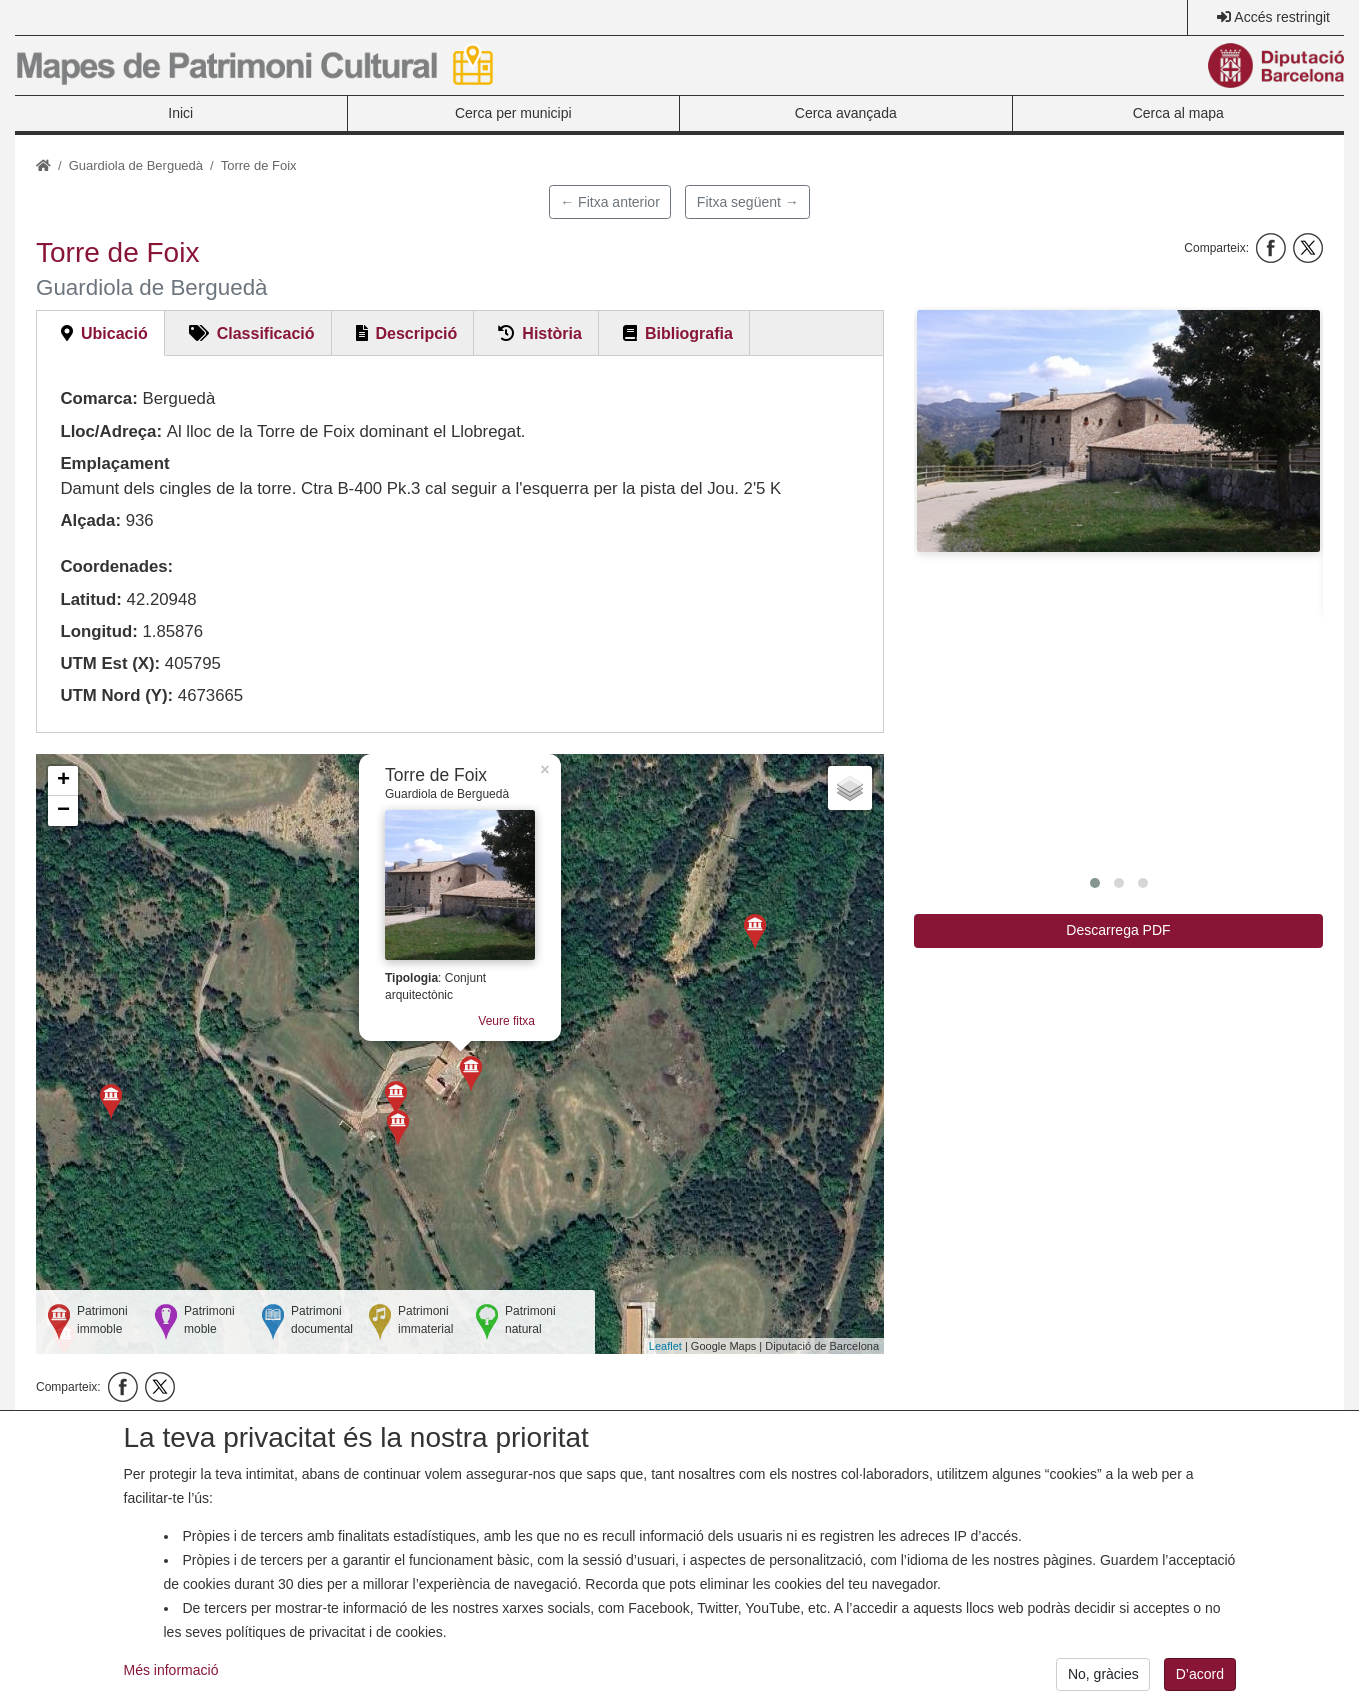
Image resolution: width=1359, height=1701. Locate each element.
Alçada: (90, 520)
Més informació (171, 1677)
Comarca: (98, 398)
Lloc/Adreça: (111, 431)
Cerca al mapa (1178, 113)
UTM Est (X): (110, 663)
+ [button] (63, 781)
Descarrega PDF (1118, 930)
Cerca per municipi (513, 113)
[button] (1118, 431)
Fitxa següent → (748, 202)
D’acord (1200, 1681)
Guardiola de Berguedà (136, 165)
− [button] (63, 811)
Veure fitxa (506, 1021)
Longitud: (98, 631)
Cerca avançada (846, 113)
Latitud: (91, 599)
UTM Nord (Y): (116, 695)
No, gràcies (1103, 1681)
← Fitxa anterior (610, 202)
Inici (180, 113)
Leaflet (665, 1346)
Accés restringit (1282, 17)
